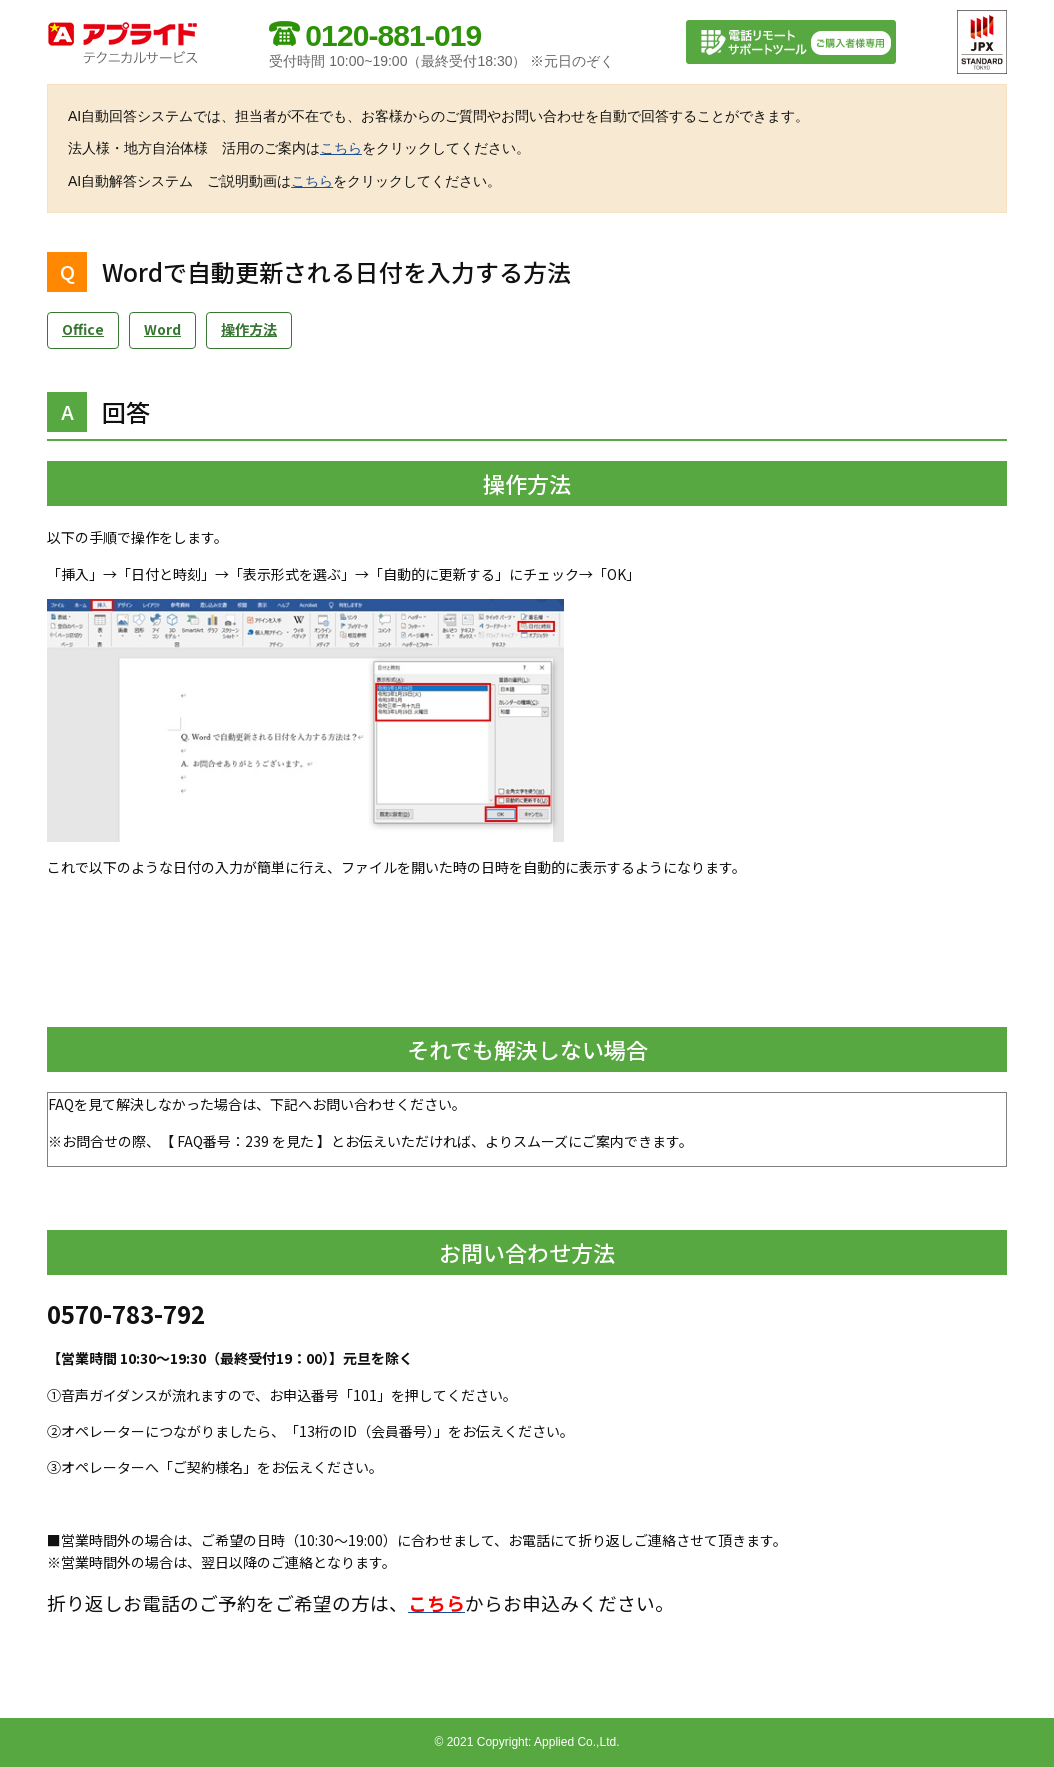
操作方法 (249, 329)
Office (83, 329)
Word (162, 329)
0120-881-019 (393, 35)
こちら (341, 148)
